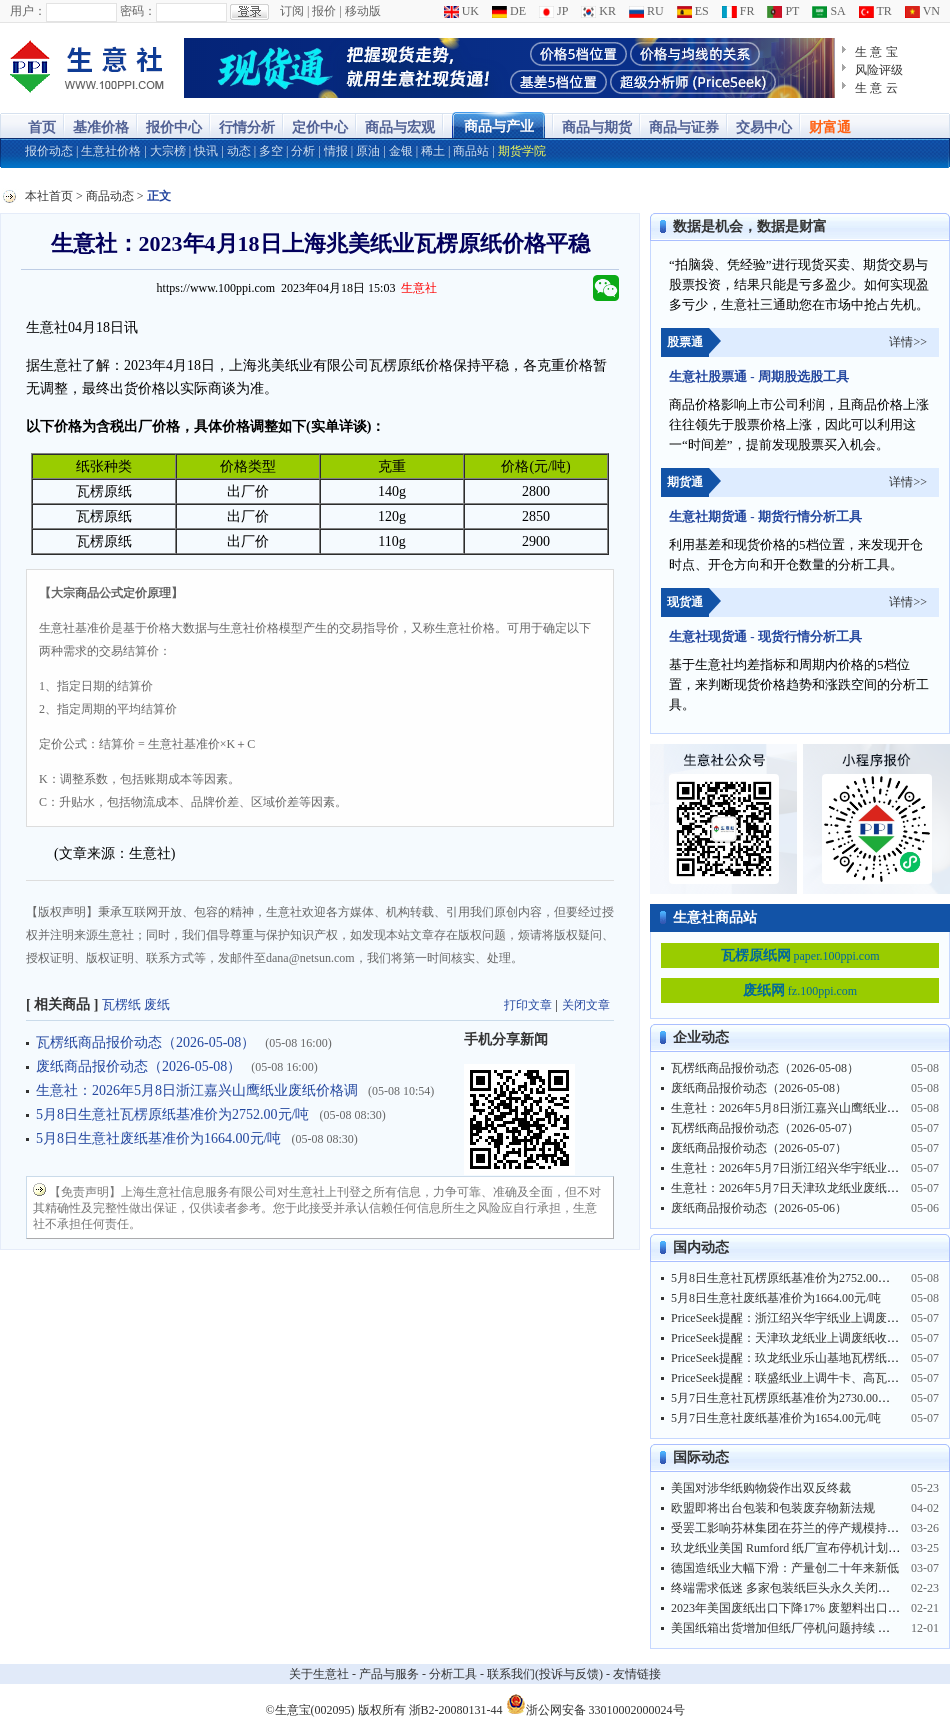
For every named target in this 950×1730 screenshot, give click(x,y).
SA (828, 11)
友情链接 (637, 1674)
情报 (336, 151)
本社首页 (49, 196)
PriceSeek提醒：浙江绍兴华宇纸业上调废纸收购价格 (809, 1318)
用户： (28, 11)
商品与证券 (684, 127)
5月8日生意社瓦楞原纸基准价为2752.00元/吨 (172, 1114)
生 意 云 (876, 88)
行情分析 (247, 127)
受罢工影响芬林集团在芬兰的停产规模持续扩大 (797, 1528)
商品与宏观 (400, 127)
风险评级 (879, 70)
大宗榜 (168, 151)
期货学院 (522, 151)
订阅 (292, 11)
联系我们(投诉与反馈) (545, 1674)
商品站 (471, 151)
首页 (42, 127)
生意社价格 (111, 151)
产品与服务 (389, 1674)
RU (646, 11)
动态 (239, 151)
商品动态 (110, 196)
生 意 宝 (876, 52)
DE (509, 11)
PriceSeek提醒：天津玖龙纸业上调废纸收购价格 (797, 1338)
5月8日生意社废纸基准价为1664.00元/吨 (158, 1138)
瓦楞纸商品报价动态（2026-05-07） (765, 1128)
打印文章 (528, 1005)
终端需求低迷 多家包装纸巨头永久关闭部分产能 (798, 1588)
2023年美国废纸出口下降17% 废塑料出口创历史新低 (809, 1608)
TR (875, 11)
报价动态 (49, 151)
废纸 (157, 1004)
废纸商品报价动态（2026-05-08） (138, 1066)
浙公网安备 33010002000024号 (595, 1704)
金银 (401, 151)
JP (553, 11)
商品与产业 (499, 126)
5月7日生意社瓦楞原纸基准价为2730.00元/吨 (788, 1398)
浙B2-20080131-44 (456, 1710)
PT (783, 11)
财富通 (830, 127)
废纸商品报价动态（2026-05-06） (759, 1208)
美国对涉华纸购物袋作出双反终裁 (761, 1488)
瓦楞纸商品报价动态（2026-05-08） (145, 1042)
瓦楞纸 (121, 1004)
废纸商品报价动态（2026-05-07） (759, 1148)
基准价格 (101, 127)
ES (693, 11)
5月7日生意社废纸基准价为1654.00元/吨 (776, 1418)
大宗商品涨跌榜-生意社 (87, 68)
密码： (138, 11)
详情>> (908, 342)
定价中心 (320, 127)
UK (461, 11)
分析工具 (453, 1674)
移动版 (363, 11)
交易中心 (764, 127)
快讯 (206, 151)
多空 (271, 151)
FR (738, 11)
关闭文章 (586, 1005)
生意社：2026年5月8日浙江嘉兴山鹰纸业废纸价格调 (197, 1090)
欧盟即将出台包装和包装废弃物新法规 (773, 1508)
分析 (303, 151)
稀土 (433, 151)
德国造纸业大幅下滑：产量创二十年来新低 (785, 1568)
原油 (368, 151)
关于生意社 (319, 1674)
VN (922, 11)
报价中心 (174, 127)
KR (598, 11)
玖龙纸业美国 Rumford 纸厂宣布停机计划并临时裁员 (809, 1548)
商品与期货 (597, 127)
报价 (324, 11)
